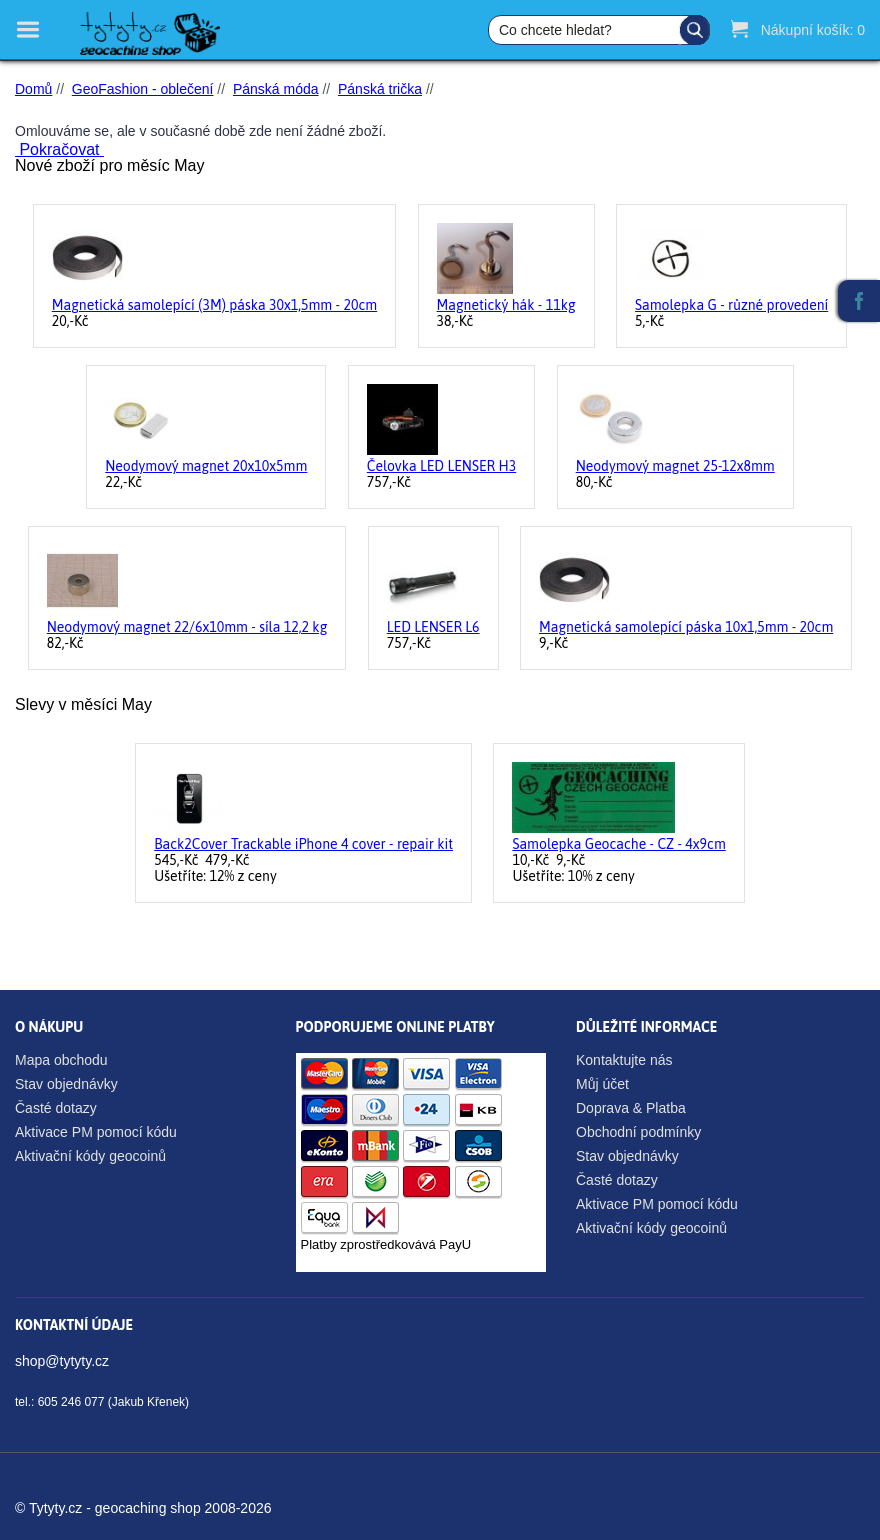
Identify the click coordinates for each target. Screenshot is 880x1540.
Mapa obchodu (61, 1060)
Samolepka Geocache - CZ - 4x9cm (618, 844)
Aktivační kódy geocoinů (90, 1156)
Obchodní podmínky (638, 1132)
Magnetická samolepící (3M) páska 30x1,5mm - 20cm (214, 305)
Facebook (859, 301)
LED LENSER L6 (433, 627)
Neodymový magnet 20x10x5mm (206, 466)
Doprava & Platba (631, 1108)
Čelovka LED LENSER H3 (441, 466)
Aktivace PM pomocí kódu (96, 1132)
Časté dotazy (56, 1108)
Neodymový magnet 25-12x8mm (675, 466)
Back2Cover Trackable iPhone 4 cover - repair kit (303, 844)
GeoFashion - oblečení (143, 89)
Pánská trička (380, 89)
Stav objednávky (66, 1084)
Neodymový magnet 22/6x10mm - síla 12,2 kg (187, 627)
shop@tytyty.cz (62, 1361)
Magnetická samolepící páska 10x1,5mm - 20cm (686, 627)
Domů (33, 89)
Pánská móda (276, 89)
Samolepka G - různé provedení (731, 305)
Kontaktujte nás (624, 1060)
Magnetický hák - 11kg (506, 305)
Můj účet (602, 1084)
